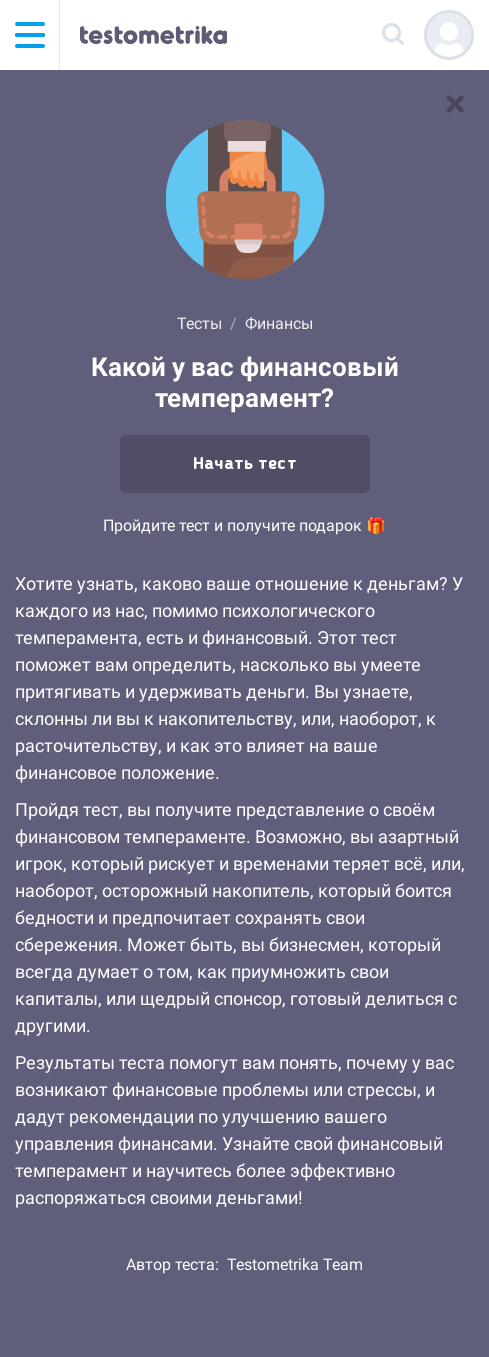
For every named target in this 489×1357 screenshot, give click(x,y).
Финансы (279, 323)
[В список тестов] (455, 104)
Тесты (199, 323)
